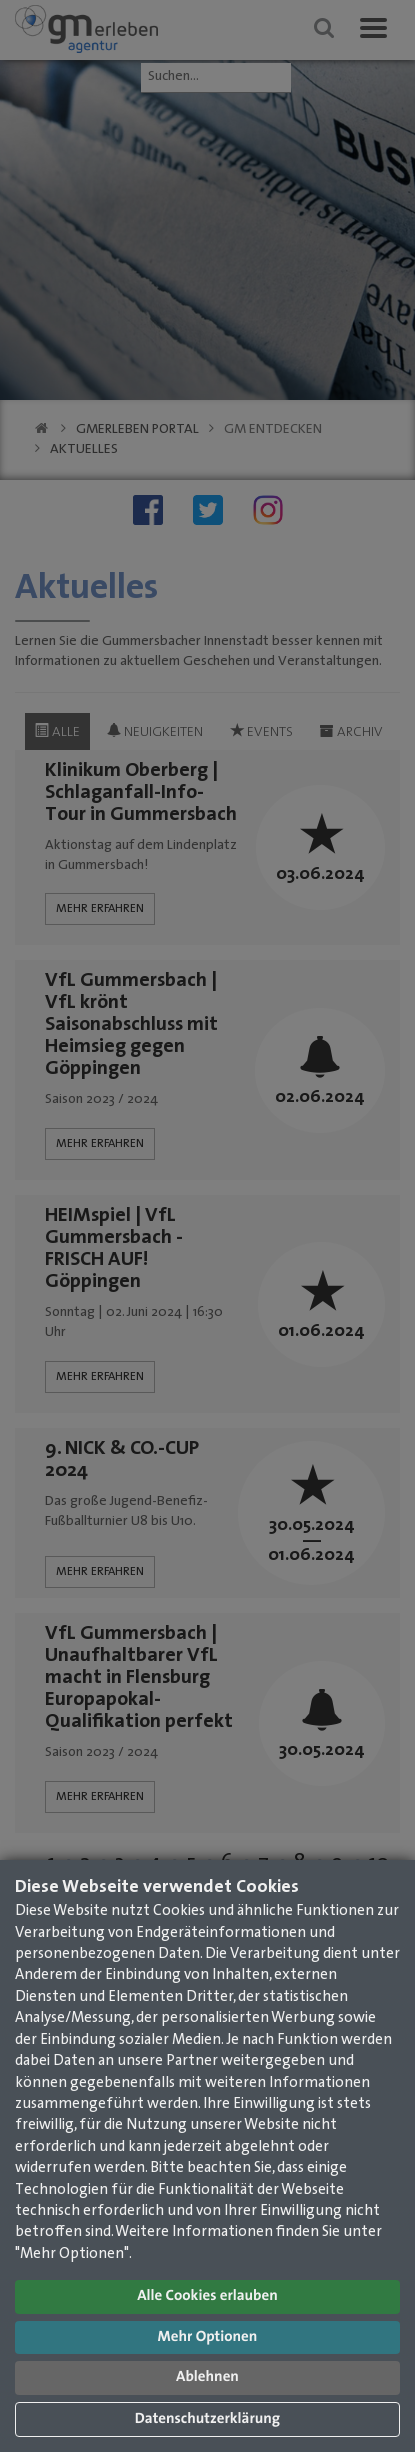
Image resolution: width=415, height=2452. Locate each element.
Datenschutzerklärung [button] (207, 2419)
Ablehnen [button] (207, 2377)
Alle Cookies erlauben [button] (207, 2296)
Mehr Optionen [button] (208, 2337)
